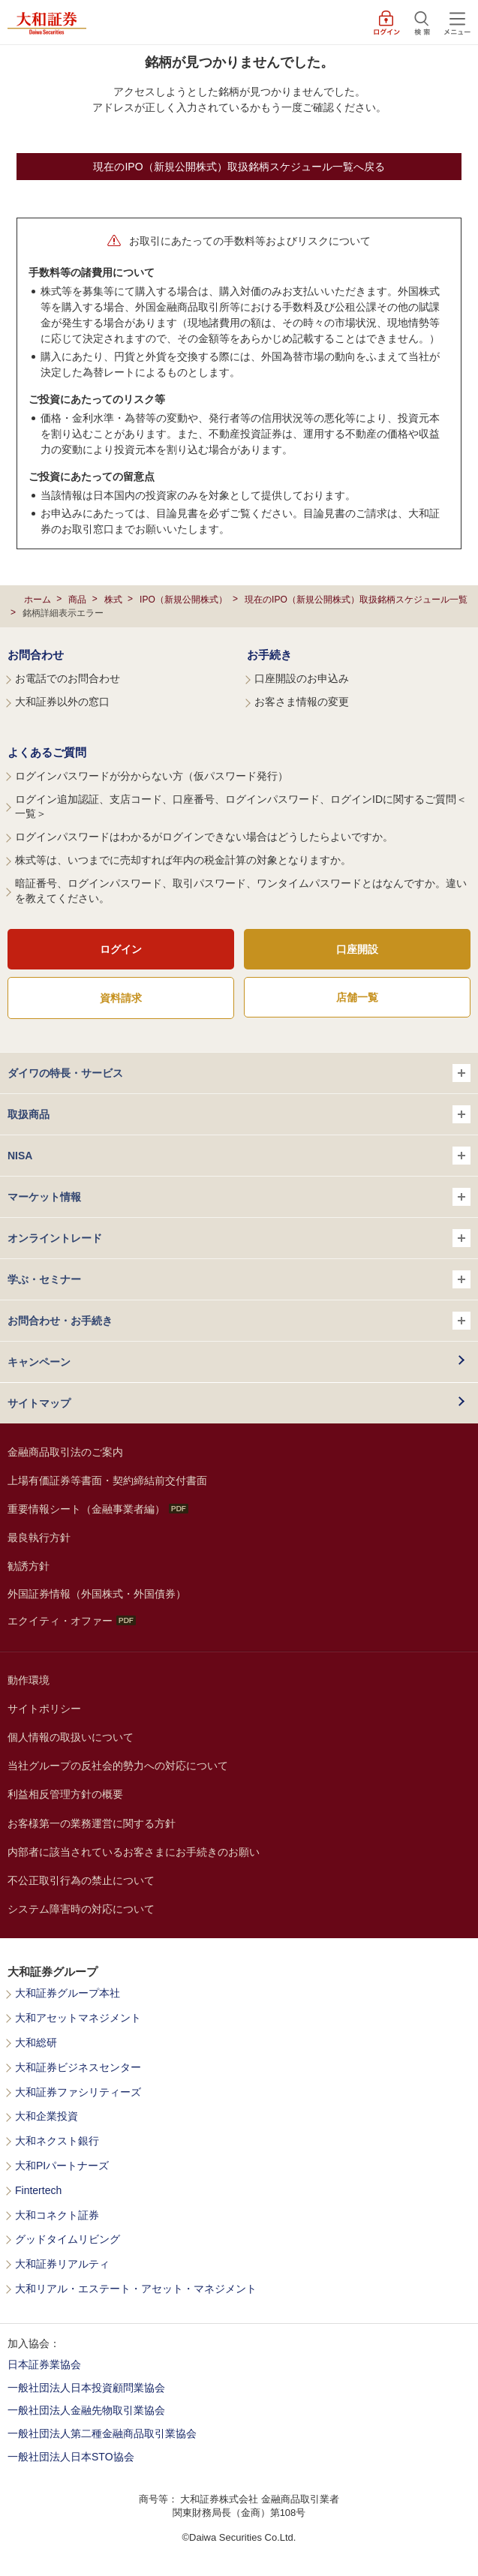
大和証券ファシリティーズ (78, 2092)
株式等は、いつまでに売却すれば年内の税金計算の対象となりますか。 (183, 860)
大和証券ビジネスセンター (78, 2067)
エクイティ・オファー (72, 1621)
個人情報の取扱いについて (71, 1737)
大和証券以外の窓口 (62, 702)
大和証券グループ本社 (67, 1993)
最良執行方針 (39, 1537)
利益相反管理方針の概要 (65, 1794)
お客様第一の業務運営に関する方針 (92, 1823)
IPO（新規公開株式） (183, 599)
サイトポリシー (44, 1709)
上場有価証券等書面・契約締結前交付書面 (107, 1480)
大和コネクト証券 (57, 2215)
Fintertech (38, 2190)
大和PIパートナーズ (62, 2166)
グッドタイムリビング (67, 2239)
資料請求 (121, 998)
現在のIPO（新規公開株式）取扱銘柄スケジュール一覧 (356, 599)
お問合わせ (36, 654)
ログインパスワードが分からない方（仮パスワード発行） (151, 776)
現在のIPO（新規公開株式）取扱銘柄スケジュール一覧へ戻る (238, 167)
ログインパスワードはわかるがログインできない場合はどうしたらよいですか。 (204, 837)
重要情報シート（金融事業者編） (98, 1509)
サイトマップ (39, 1403)
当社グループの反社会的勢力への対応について (118, 1766)
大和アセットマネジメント (78, 2018)
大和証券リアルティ (62, 2264)
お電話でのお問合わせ (67, 678)
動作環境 (29, 1680)
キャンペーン (39, 1362)
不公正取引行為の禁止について (81, 1880)
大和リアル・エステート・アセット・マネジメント (136, 2289)
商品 (77, 599)
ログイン (121, 949)
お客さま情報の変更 (301, 702)
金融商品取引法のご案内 (65, 1452)
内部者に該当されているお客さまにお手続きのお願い (134, 1852)
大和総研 (36, 2042)
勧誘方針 (29, 1566)
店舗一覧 (357, 997)
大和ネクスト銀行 (57, 2141)
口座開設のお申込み (301, 678)
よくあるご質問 (47, 752)
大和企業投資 (46, 2116)
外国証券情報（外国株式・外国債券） (97, 1594)
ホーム (37, 599)
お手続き (269, 654)
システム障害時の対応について (81, 1909)
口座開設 (357, 949)
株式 (113, 599)
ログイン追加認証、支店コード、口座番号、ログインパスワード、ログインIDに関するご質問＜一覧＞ (241, 806)
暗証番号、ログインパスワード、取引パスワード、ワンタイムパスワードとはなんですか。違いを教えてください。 (241, 890)
